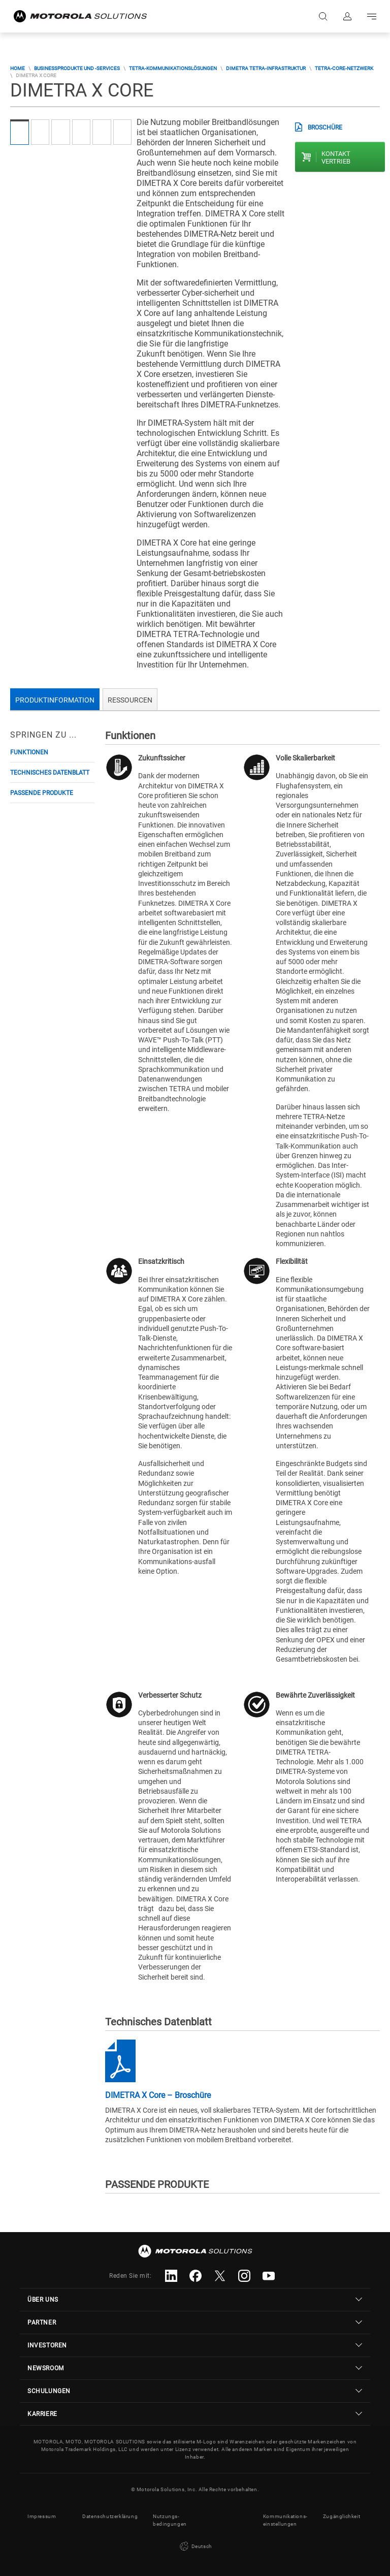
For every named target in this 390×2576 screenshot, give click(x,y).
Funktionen (29, 752)
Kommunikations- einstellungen (285, 2520)
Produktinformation (54, 700)
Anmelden (347, 16)
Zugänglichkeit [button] (341, 2516)
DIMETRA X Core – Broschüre (158, 2095)
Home (17, 68)
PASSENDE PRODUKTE (41, 793)
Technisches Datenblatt (49, 772)
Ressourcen (130, 700)
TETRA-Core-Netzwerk (344, 68)
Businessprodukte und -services (77, 68)
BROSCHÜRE (325, 127)
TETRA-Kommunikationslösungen (173, 68)
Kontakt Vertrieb (335, 157)
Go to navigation (372, 16)
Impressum (41, 2516)
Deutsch (195, 2546)
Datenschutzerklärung (110, 2516)
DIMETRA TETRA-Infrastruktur (266, 68)
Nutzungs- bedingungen (170, 2520)
